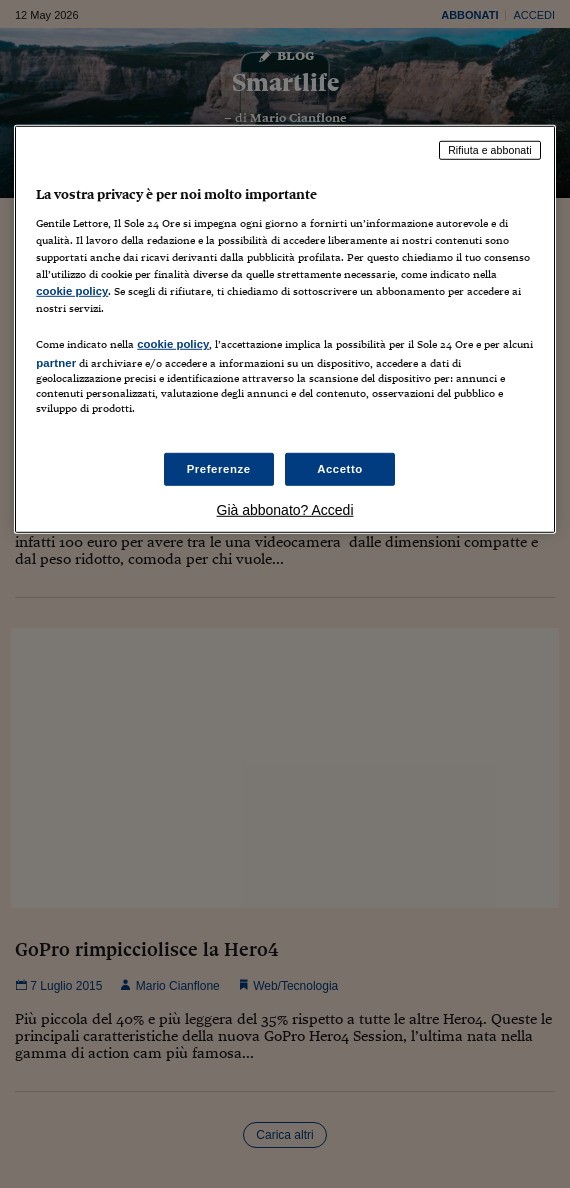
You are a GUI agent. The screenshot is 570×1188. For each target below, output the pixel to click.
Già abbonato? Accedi (285, 510)
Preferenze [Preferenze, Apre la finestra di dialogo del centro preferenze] (219, 468)
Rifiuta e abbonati (490, 150)
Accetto (340, 468)
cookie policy (72, 291)
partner (56, 363)
